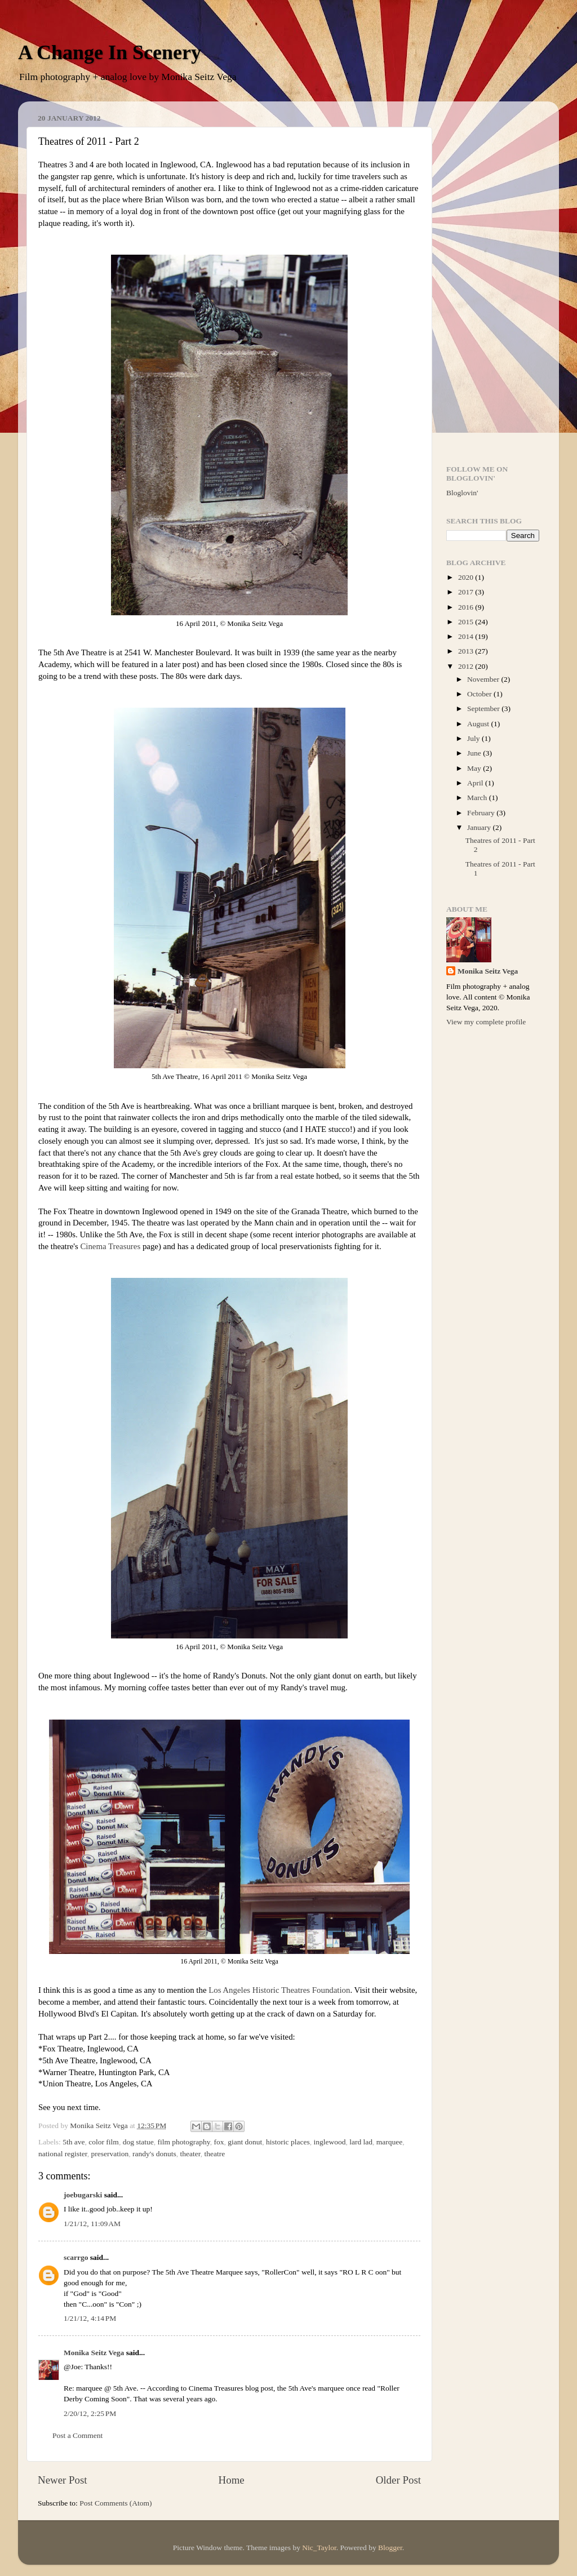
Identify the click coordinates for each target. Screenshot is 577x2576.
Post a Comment (77, 2435)
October (480, 694)
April (476, 783)
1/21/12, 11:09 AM (92, 2223)
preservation (110, 2153)
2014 (466, 636)
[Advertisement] (492, 279)
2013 (466, 651)
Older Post (398, 2480)
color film (103, 2142)
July (474, 738)
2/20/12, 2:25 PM (90, 2413)
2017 (466, 592)
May (475, 768)
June (475, 753)
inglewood (329, 2142)
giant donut (245, 2142)
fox (219, 2142)
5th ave (74, 2142)
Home (232, 2480)
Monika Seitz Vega (94, 2352)
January (479, 827)
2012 (466, 666)
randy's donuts (154, 2153)
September (484, 708)
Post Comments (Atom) (115, 2503)
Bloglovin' (462, 492)
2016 (466, 607)
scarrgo (76, 2257)
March (478, 797)
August (479, 723)
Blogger (390, 2547)
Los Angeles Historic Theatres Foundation (279, 1990)
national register (62, 2153)
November (484, 679)
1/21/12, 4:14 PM (90, 2318)
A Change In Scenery (109, 52)
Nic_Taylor (319, 2547)
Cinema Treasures (110, 1246)
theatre (215, 2153)
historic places (288, 2142)
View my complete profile (486, 1022)
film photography (184, 2142)
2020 (466, 577)
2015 (466, 622)
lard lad (360, 2142)
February (481, 813)
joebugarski (83, 2195)
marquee (389, 2142)
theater (190, 2153)
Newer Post (62, 2480)
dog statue (138, 2142)
